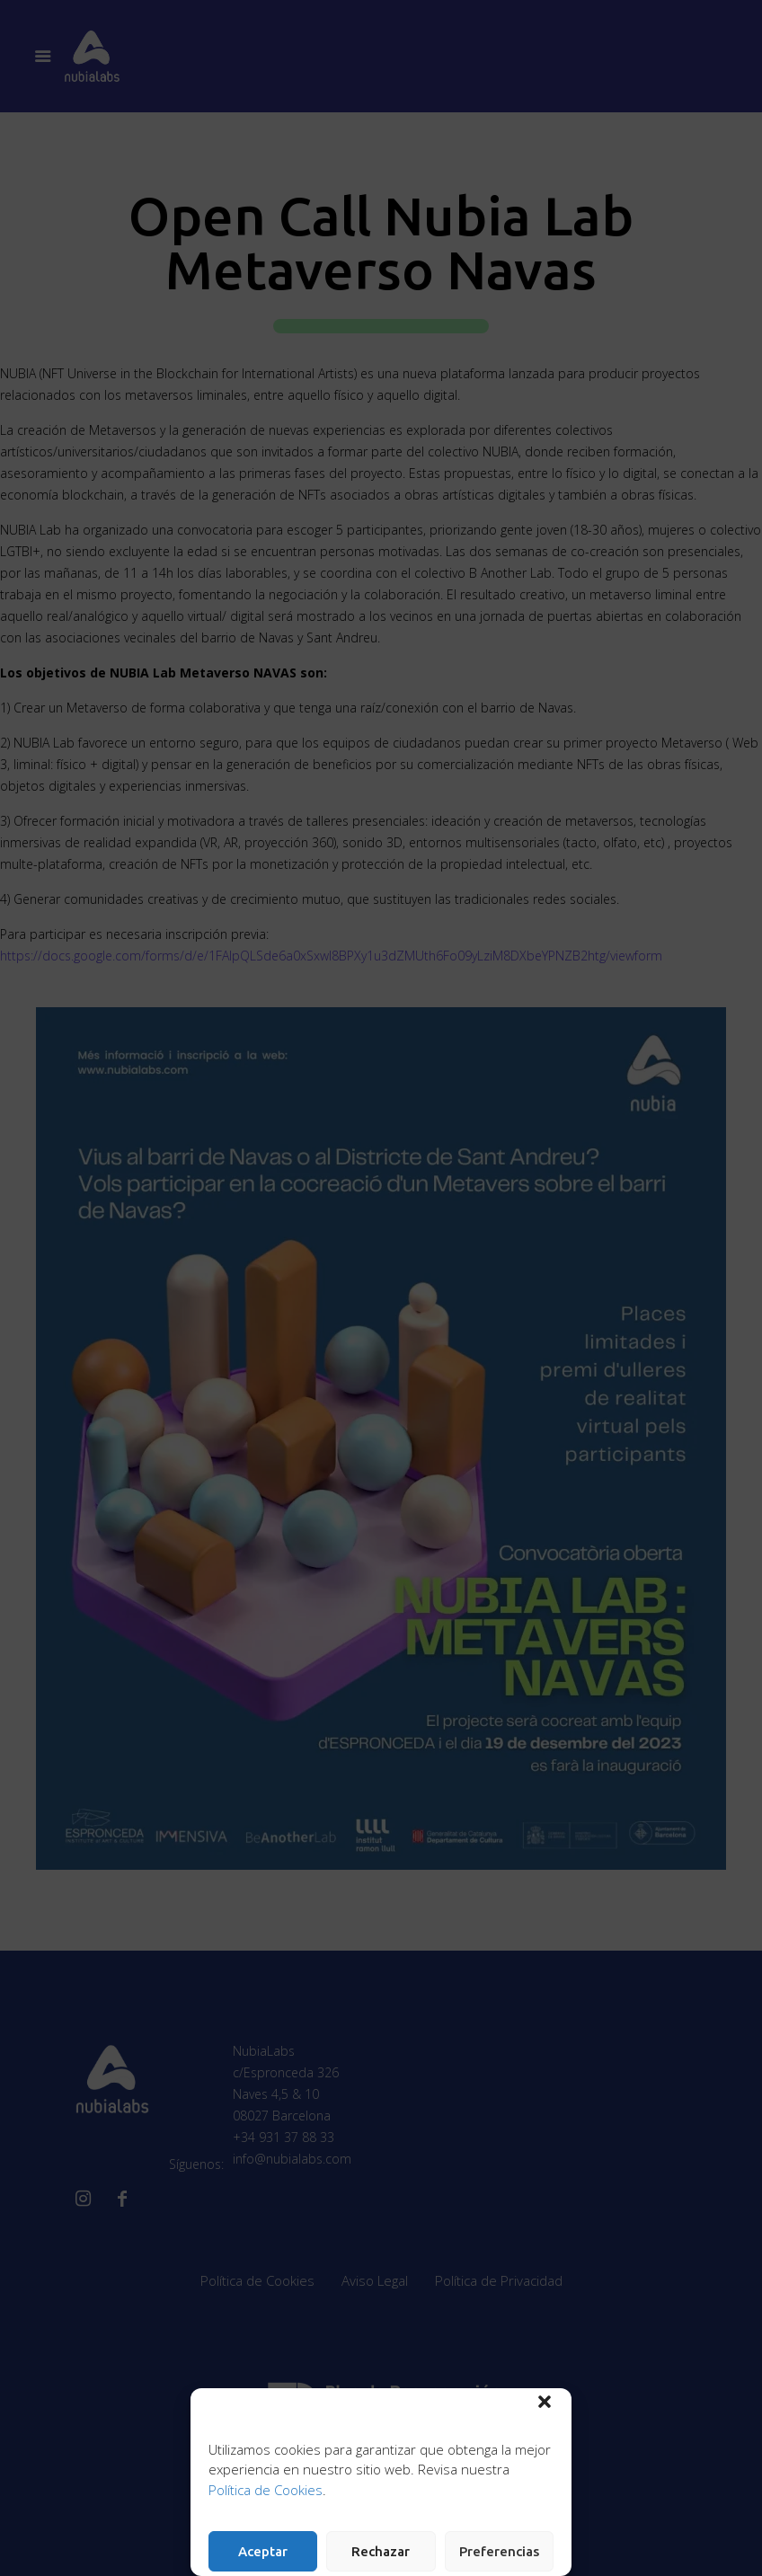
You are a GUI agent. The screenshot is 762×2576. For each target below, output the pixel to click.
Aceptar (263, 2551)
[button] (545, 2402)
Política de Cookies (265, 2490)
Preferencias (499, 2551)
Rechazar (380, 2551)
